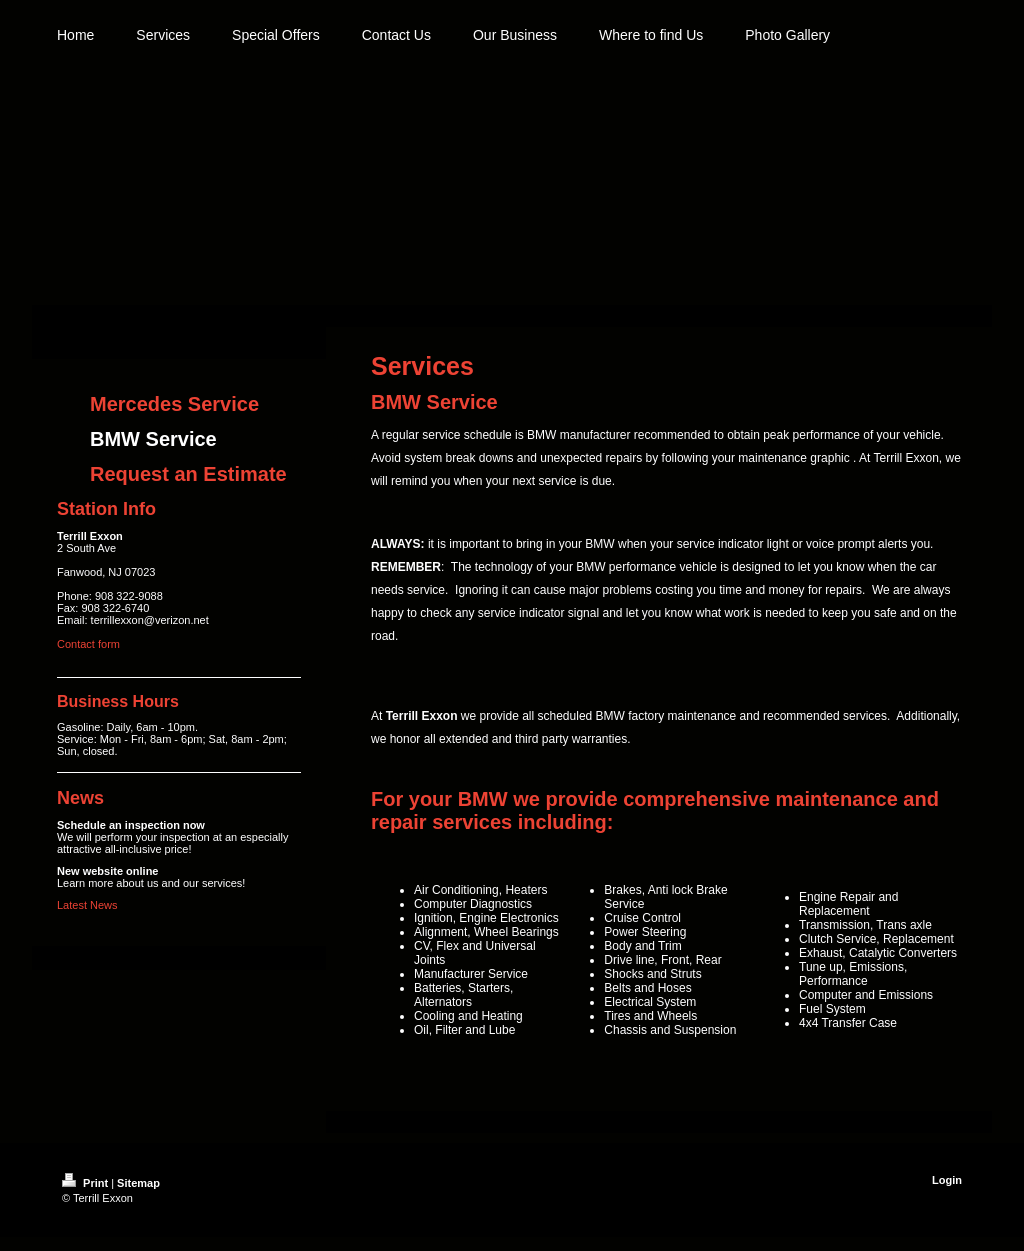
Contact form (88, 644)
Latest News (87, 905)
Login (947, 1180)
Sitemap (138, 1183)
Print (86, 1183)
